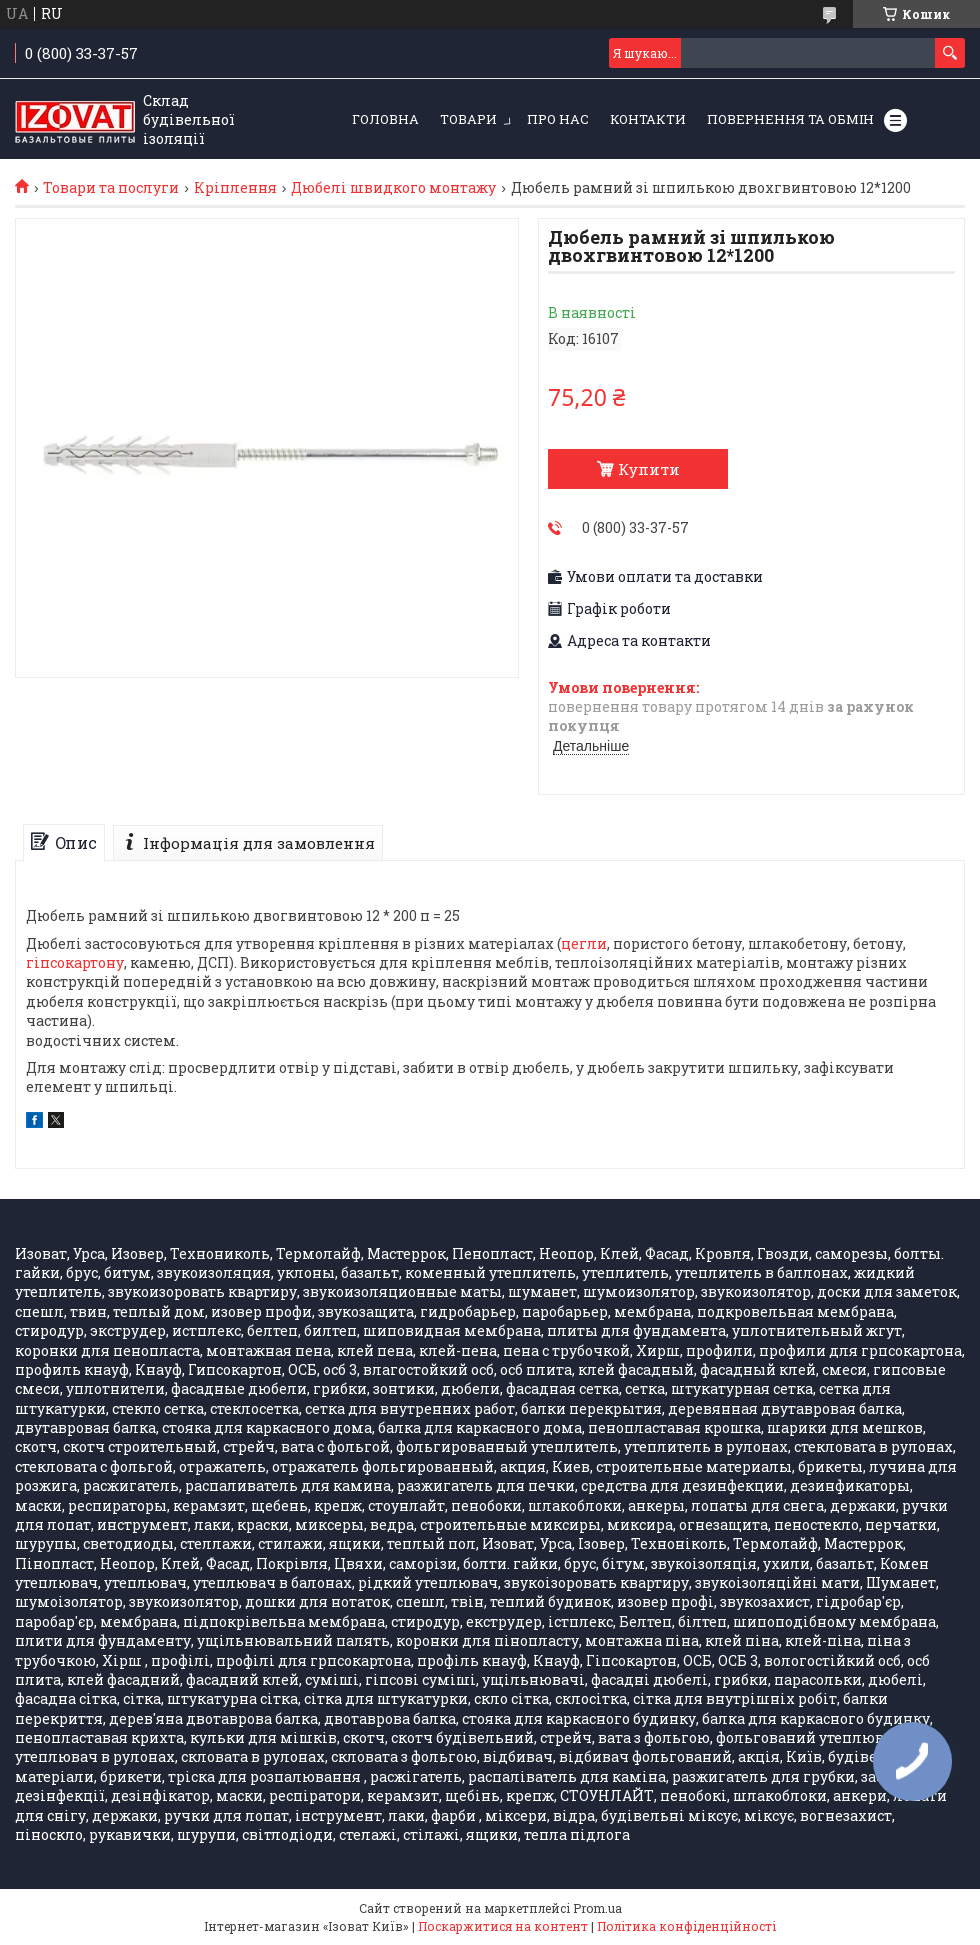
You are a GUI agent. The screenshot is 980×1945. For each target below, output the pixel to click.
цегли (584, 943)
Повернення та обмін (790, 119)
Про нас (558, 119)
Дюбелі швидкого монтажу (393, 188)
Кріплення (235, 188)
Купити (649, 469)
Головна (385, 119)
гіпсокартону (75, 962)
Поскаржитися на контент (503, 1926)
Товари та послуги (111, 188)
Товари (468, 119)
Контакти (648, 119)
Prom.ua (597, 1908)
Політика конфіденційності (686, 1926)
